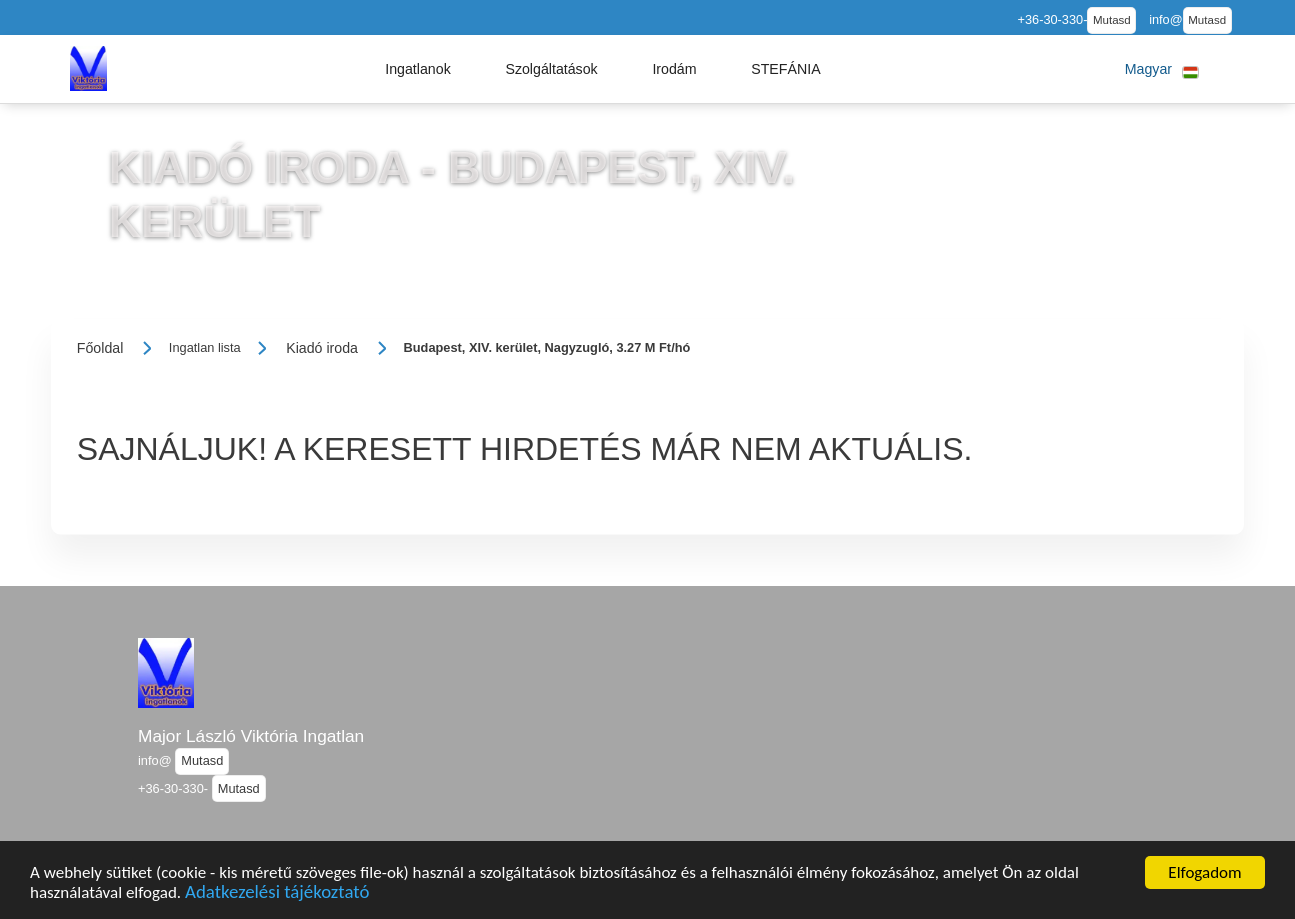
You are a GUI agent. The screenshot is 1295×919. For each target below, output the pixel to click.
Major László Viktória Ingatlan (251, 736)
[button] (418, 69)
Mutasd (1112, 20)
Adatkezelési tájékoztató (277, 894)
